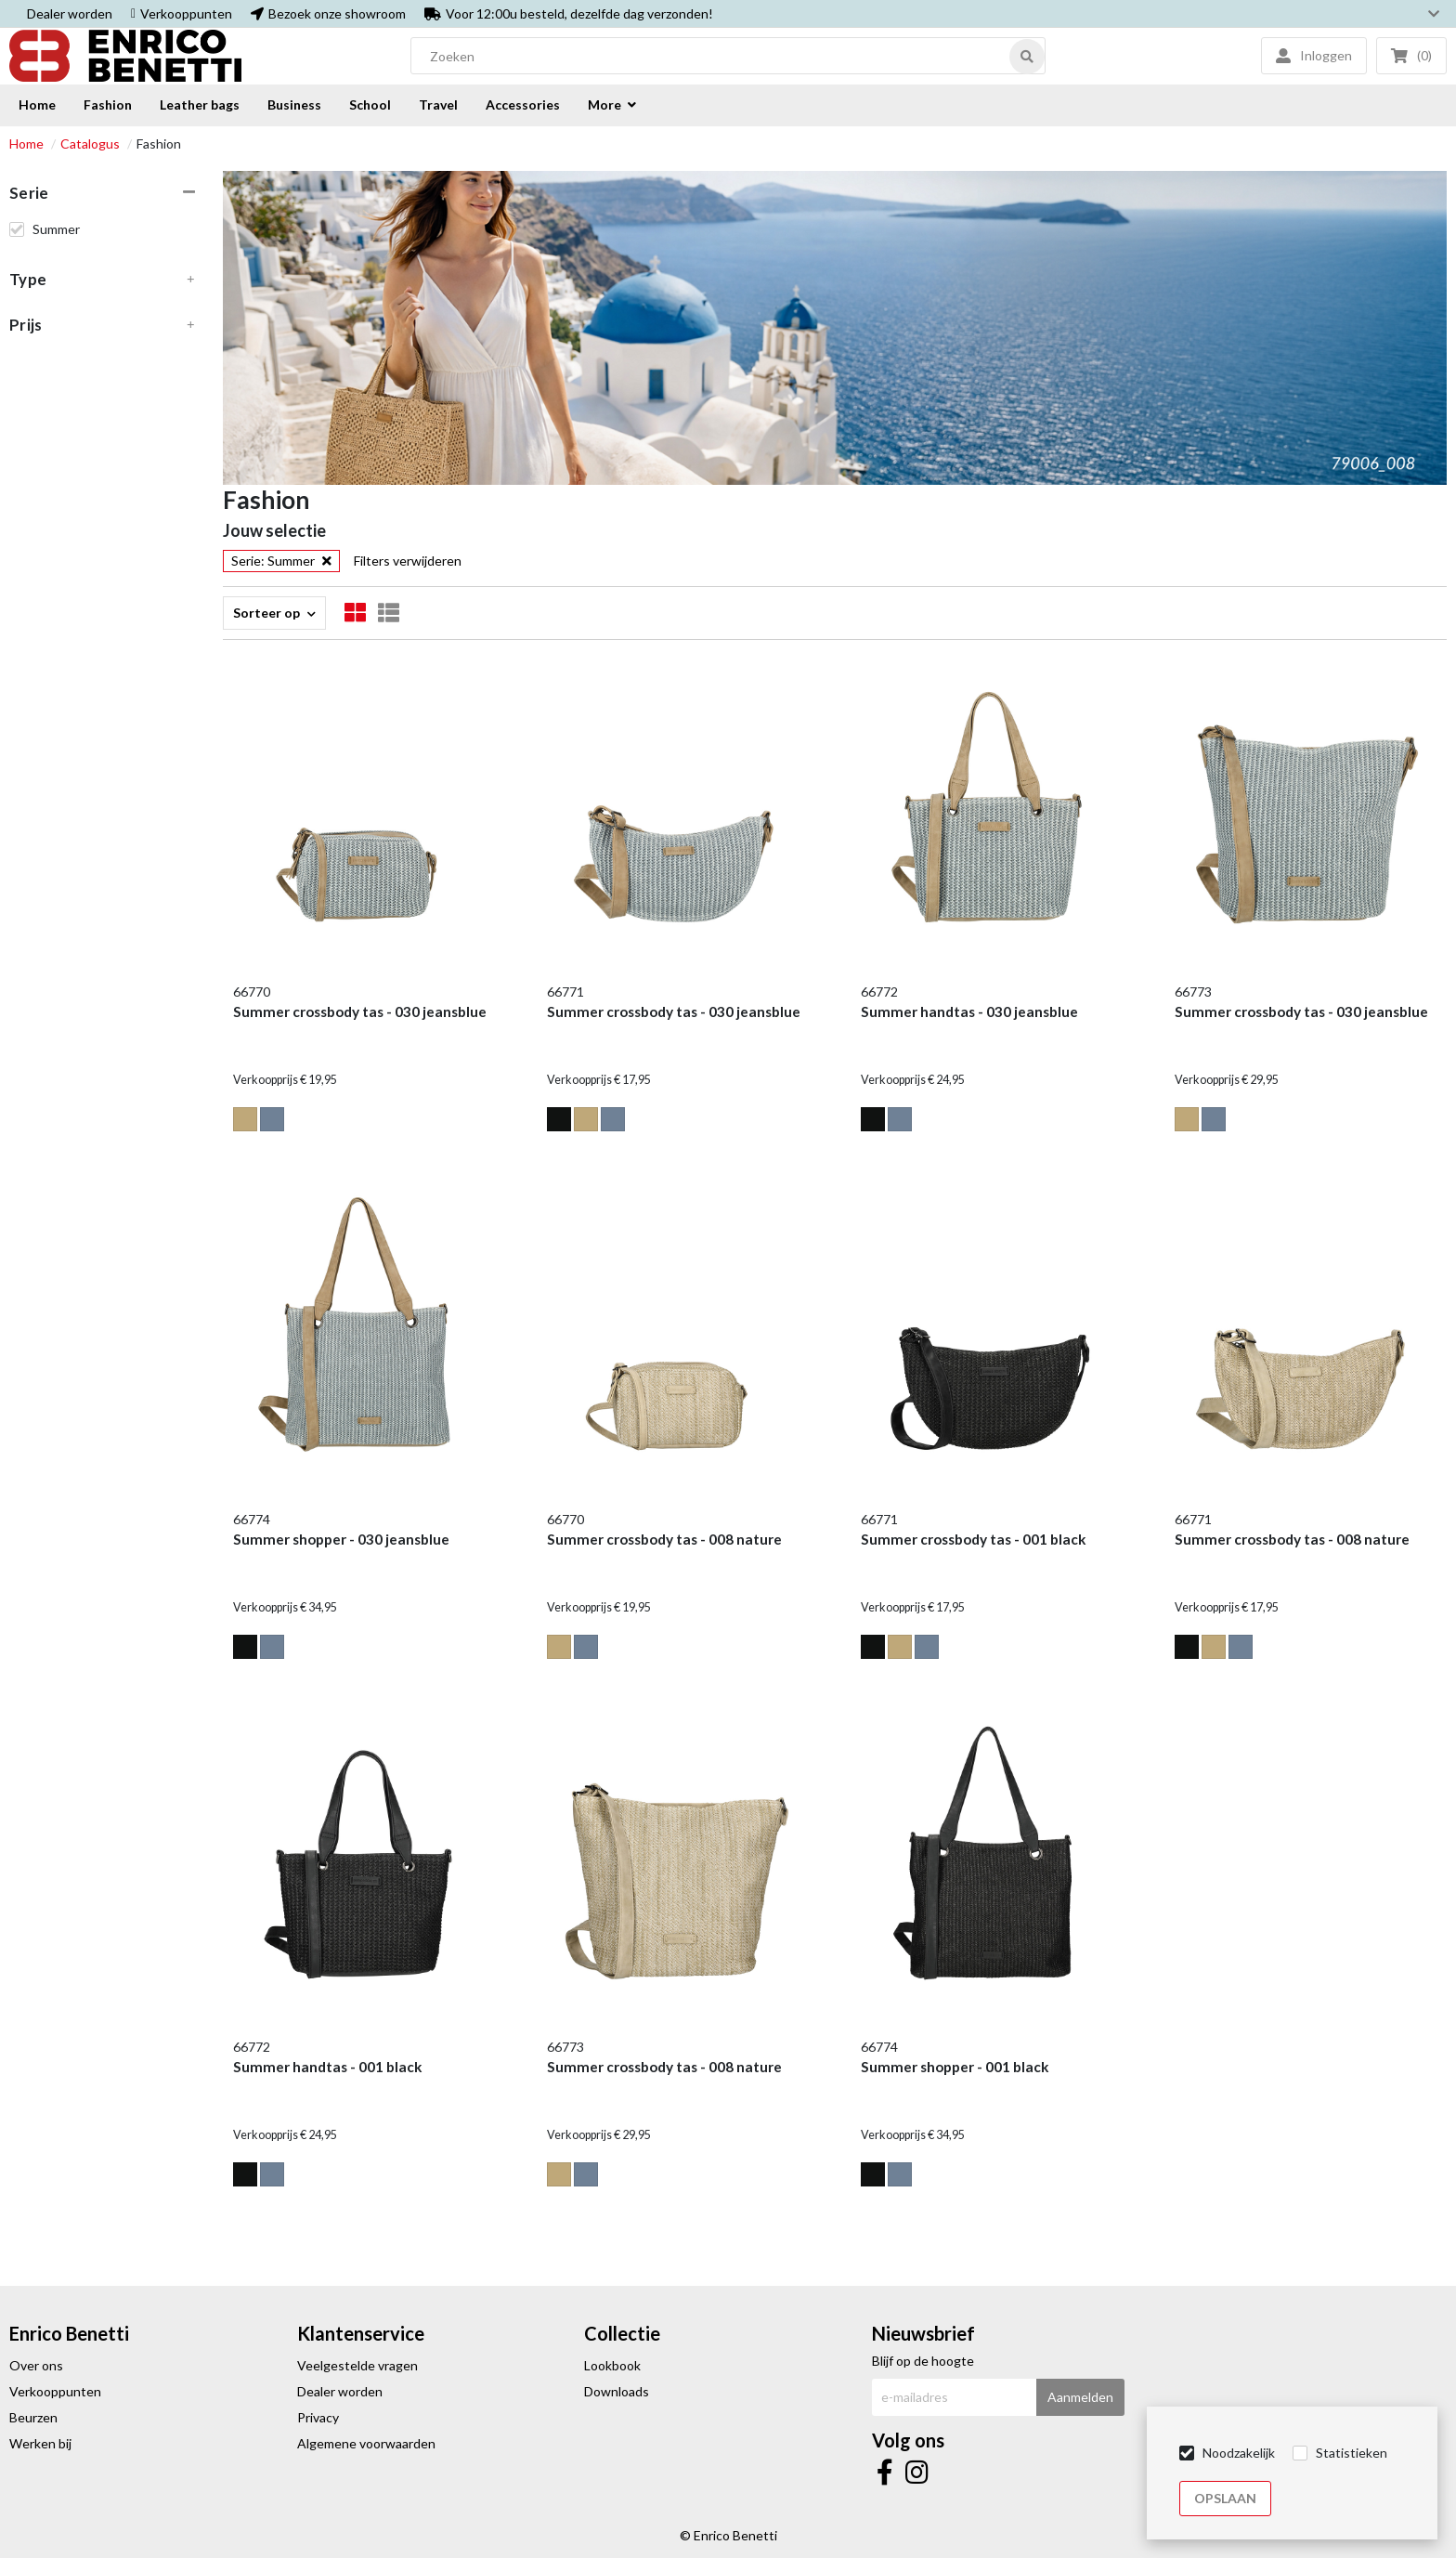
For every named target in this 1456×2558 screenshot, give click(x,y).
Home (26, 143)
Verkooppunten (186, 13)
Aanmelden (1080, 2397)
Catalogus (90, 143)
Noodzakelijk (1238, 2452)
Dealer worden (69, 13)
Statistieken (1351, 2452)
